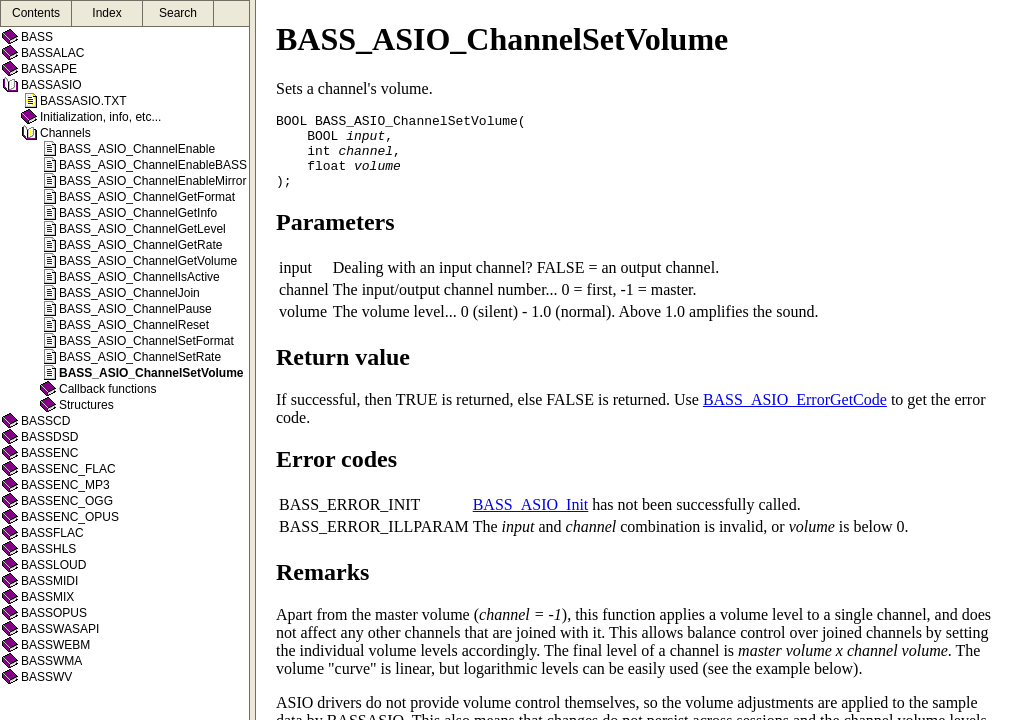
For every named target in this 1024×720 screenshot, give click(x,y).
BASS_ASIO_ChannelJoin (129, 293)
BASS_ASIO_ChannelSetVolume (151, 373)
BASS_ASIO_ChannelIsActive (139, 277)
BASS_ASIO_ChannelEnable (137, 149)
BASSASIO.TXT (83, 101)
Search (178, 13)
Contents (36, 13)
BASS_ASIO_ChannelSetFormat (146, 341)
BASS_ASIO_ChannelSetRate (140, 357)
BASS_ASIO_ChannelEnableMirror (152, 181)
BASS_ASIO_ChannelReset (134, 325)
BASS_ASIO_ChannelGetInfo (138, 213)
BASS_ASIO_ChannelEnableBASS (153, 165)
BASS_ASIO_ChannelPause (135, 309)
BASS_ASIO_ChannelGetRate (140, 245)
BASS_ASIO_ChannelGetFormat (147, 197)
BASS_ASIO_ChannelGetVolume (148, 261)
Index (106, 13)
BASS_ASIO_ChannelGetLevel (142, 229)
